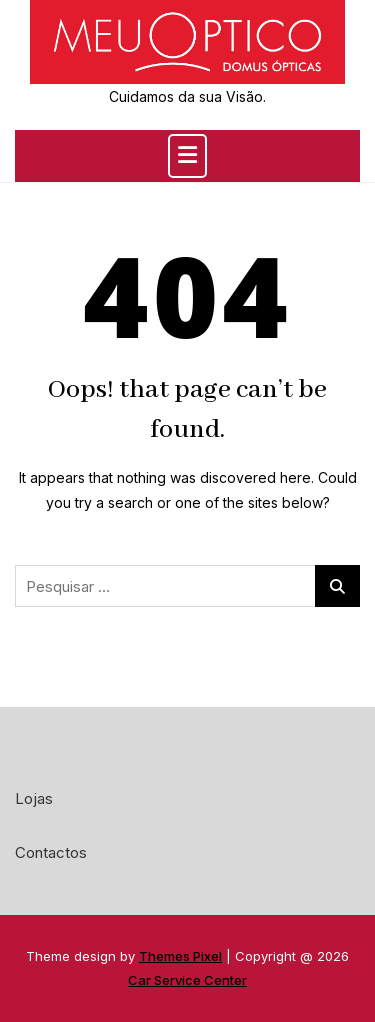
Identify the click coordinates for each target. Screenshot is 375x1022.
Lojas (34, 798)
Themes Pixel (180, 956)
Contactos (51, 852)
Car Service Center (187, 980)
